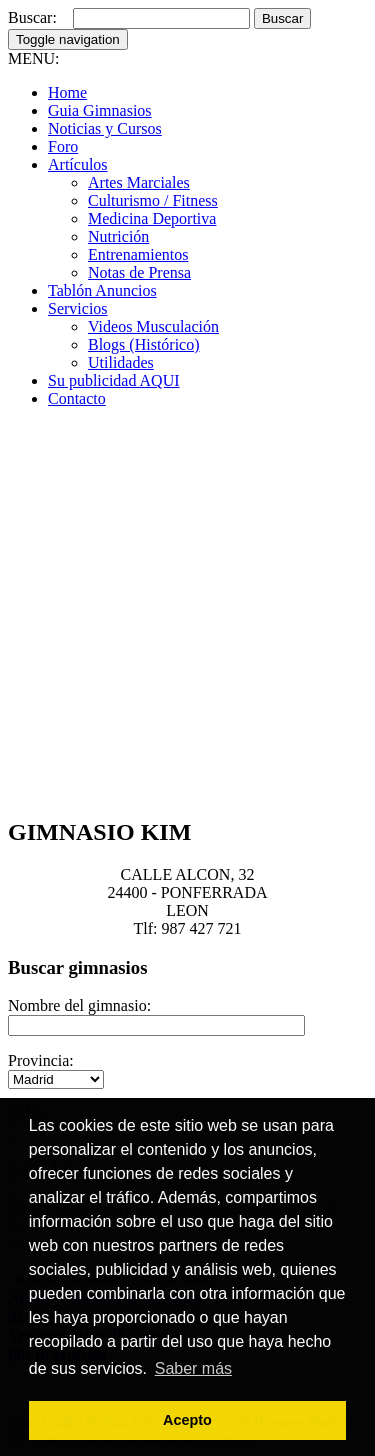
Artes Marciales (139, 182)
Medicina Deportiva (152, 218)
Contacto (77, 398)
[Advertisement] (187, 611)
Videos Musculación (153, 326)
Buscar (282, 18)
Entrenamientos (138, 254)
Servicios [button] (78, 308)
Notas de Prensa (139, 272)
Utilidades (121, 362)
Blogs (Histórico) (144, 344)
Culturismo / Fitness (153, 200)
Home (67, 92)
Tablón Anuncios (102, 290)
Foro (63, 146)
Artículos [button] (78, 164)
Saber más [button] (193, 1368)
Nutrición (118, 236)
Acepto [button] (187, 1420)
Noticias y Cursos (105, 128)
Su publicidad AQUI (114, 380)
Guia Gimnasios (100, 110)
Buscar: (32, 17)
